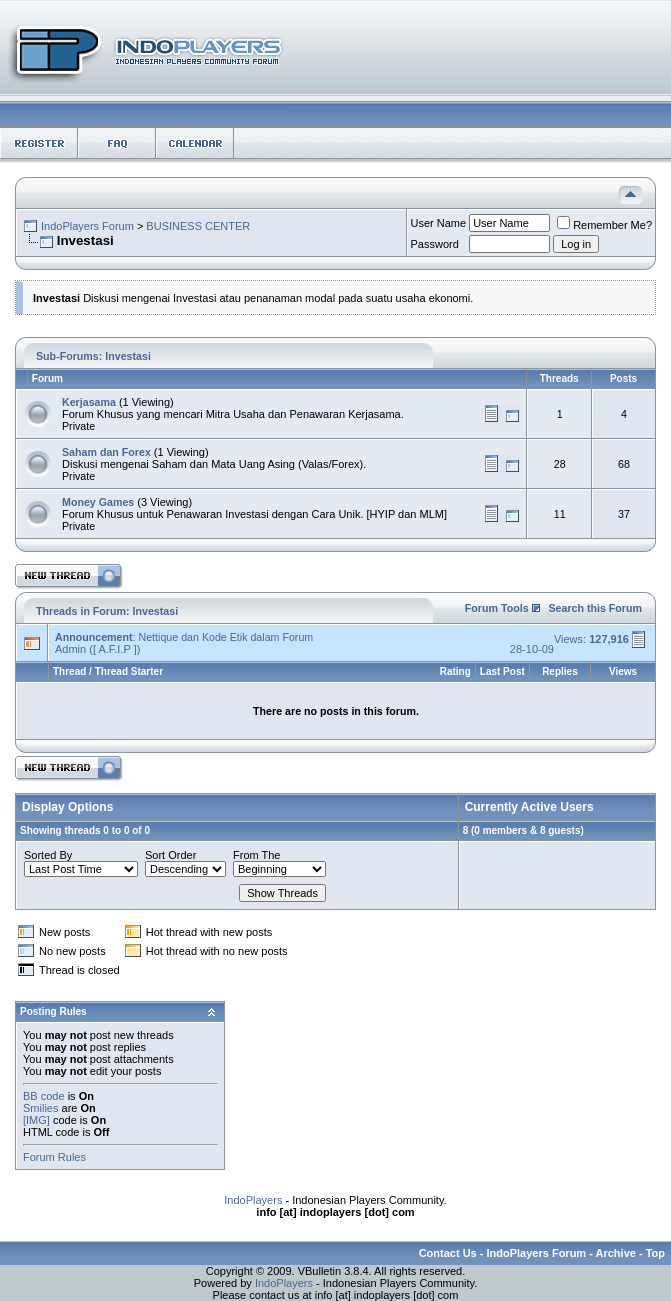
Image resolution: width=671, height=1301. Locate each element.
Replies (560, 671)
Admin (70, 649)
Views (623, 671)
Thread (69, 671)
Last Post (502, 671)
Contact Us (448, 1253)
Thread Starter (129, 671)
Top (655, 1253)
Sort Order (170, 855)
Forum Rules (54, 1157)
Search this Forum (595, 608)
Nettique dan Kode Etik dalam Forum (225, 637)
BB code (44, 1096)
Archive (616, 1253)
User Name (439, 223)
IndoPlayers (253, 1200)
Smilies (40, 1108)
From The (256, 855)
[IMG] (36, 1120)
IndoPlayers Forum (87, 226)
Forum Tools (497, 608)
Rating (455, 671)
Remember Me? (604, 225)
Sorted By (48, 855)
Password (435, 244)
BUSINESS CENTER (198, 226)
